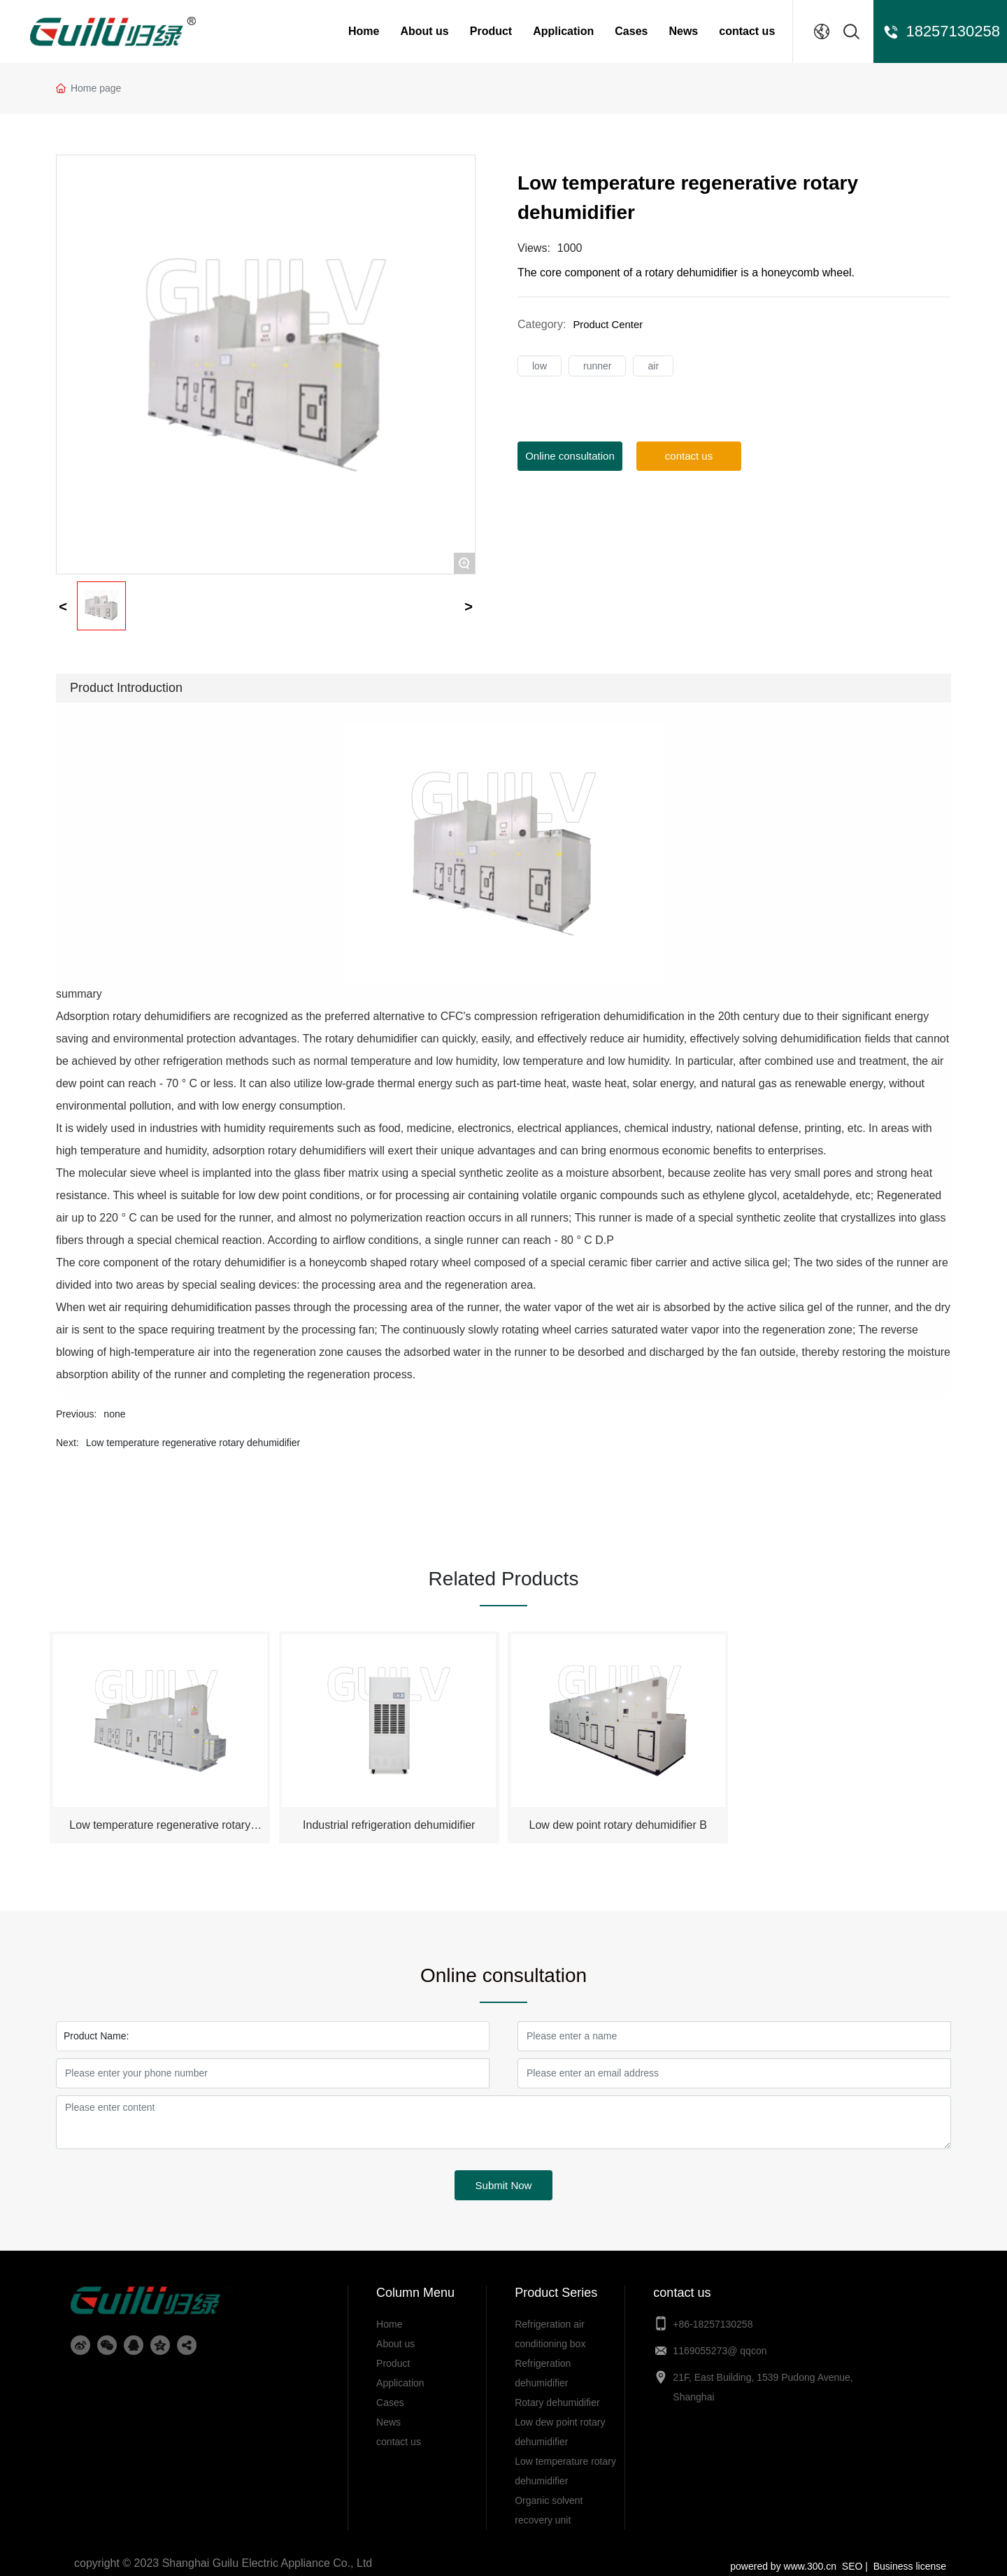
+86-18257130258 (714, 2311)
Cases (631, 31)
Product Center (610, 324)
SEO (853, 2553)
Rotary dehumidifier (557, 2389)
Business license (909, 2553)
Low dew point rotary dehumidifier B (618, 1813)
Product (491, 31)
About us (424, 31)
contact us (747, 31)
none (114, 1414)
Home (363, 31)
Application (563, 31)
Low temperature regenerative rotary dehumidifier (193, 1442)
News (683, 31)
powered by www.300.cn (783, 2553)
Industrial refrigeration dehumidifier (389, 1813)
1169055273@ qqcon (719, 2338)
